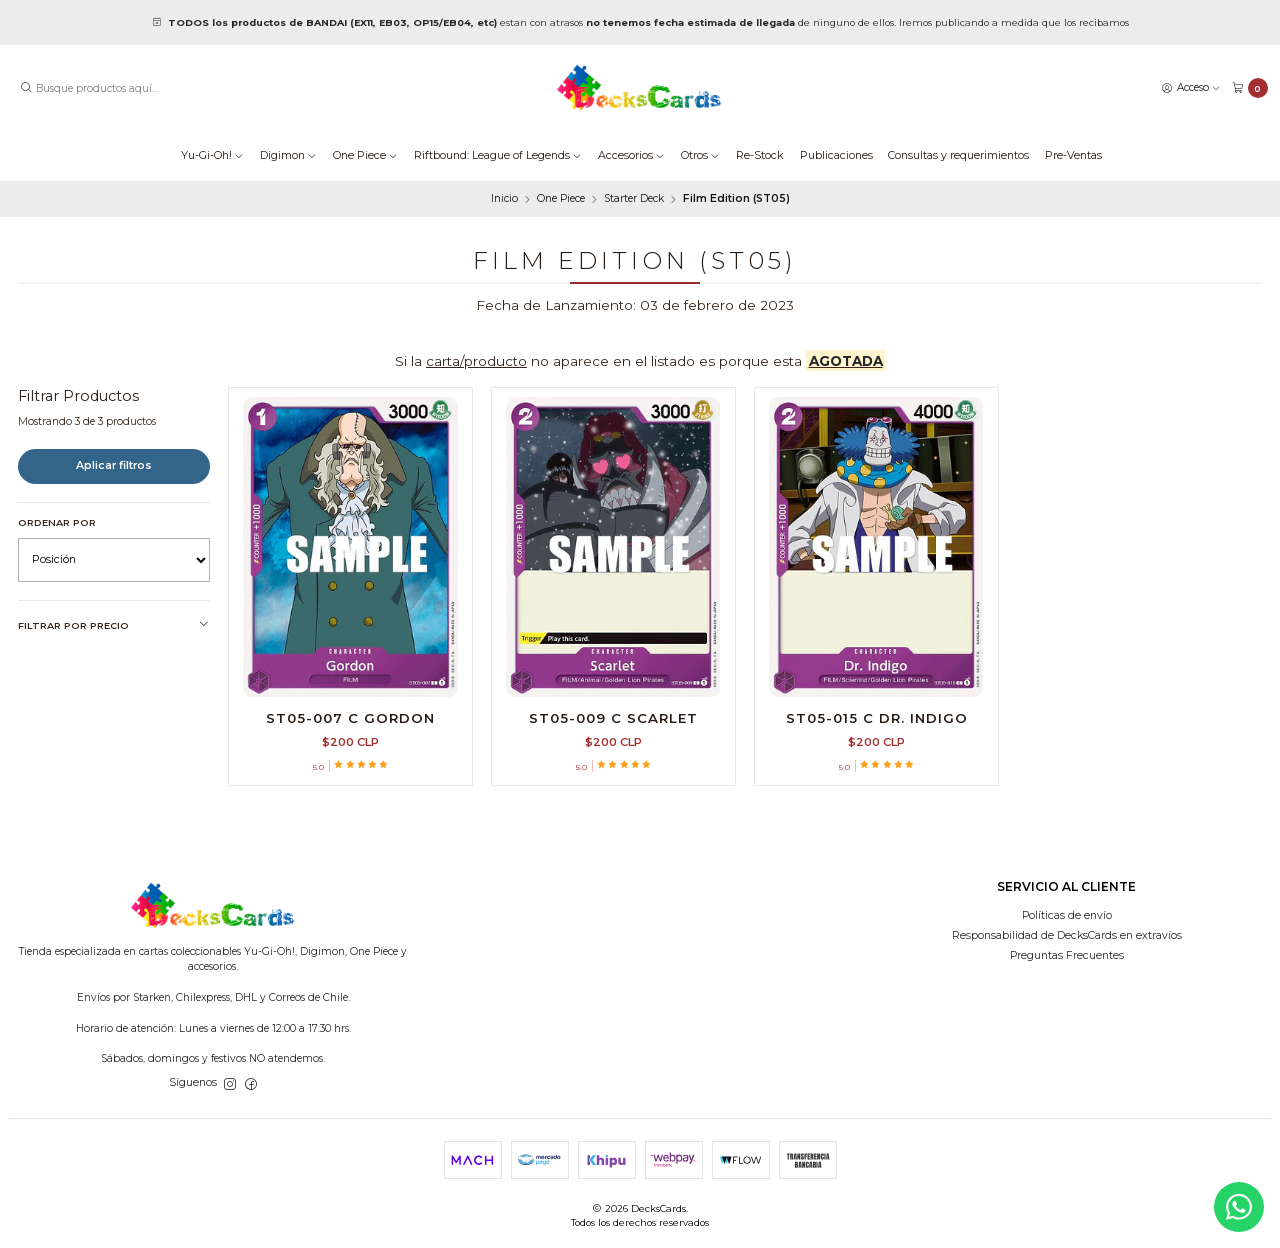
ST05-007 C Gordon (350, 718)
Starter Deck (634, 199)
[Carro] (1250, 88)
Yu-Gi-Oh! (212, 155)
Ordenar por (57, 522)
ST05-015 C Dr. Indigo (877, 718)
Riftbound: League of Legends (498, 155)
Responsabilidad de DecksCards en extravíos (1067, 935)
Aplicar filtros (114, 465)
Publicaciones (836, 155)
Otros (700, 155)
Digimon (288, 155)
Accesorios (631, 155)
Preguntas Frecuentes (1067, 955)
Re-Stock (760, 155)
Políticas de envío (1067, 915)
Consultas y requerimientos (958, 155)
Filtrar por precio (114, 625)
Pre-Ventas (1073, 155)
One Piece (365, 155)
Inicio (504, 199)
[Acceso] (1191, 87)
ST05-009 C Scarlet (613, 718)
